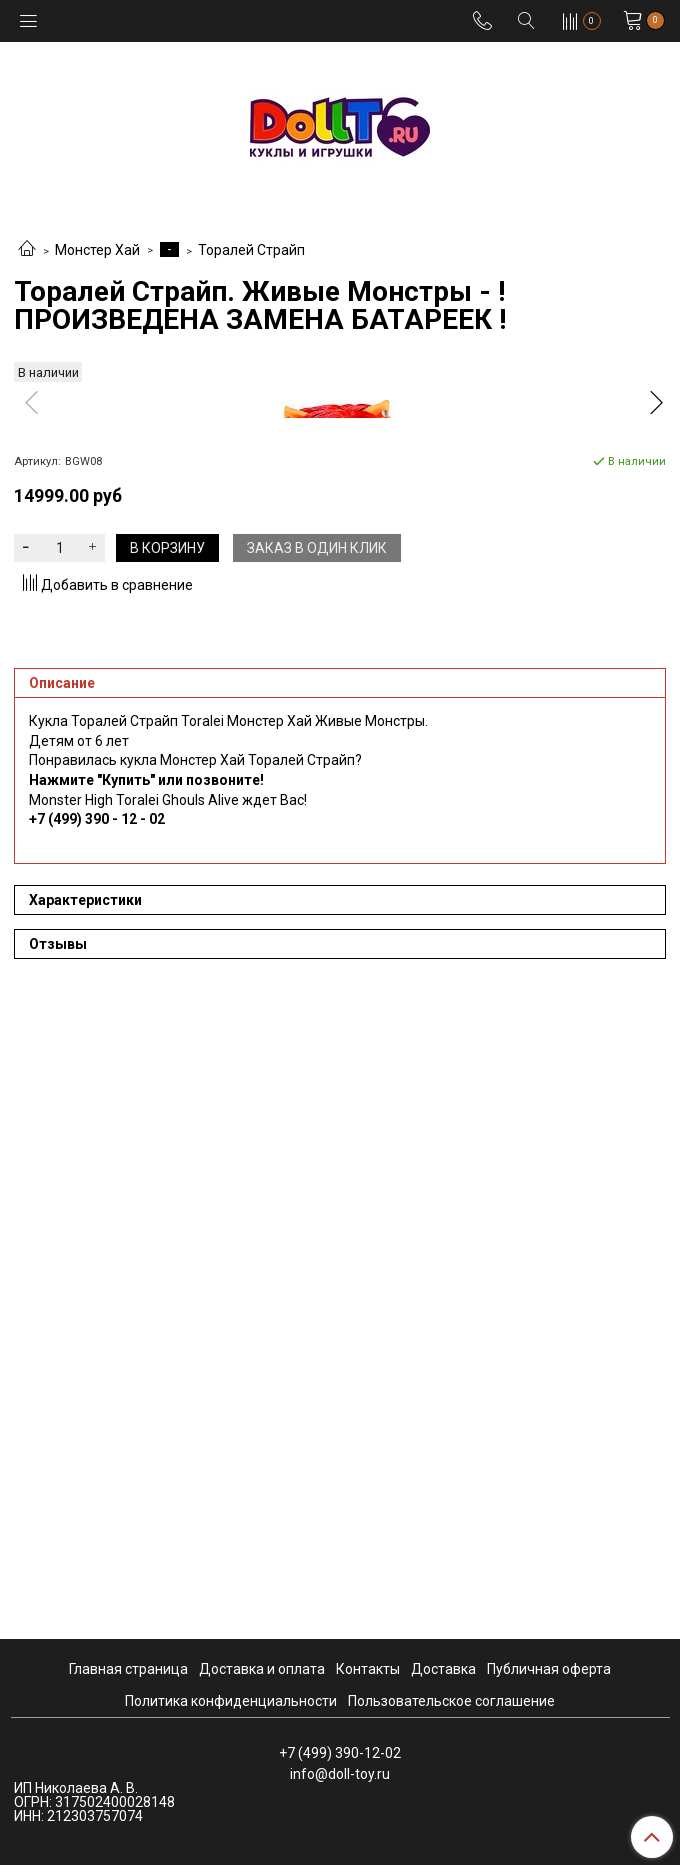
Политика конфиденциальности (231, 1701)
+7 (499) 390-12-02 (340, 1753)
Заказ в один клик (317, 1178)
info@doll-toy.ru (340, 1774)
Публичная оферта (549, 1669)
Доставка (443, 1669)
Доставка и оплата (262, 1669)
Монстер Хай (97, 250)
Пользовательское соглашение (451, 1701)
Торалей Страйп (251, 250)
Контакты (368, 1669)
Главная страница (128, 1669)
